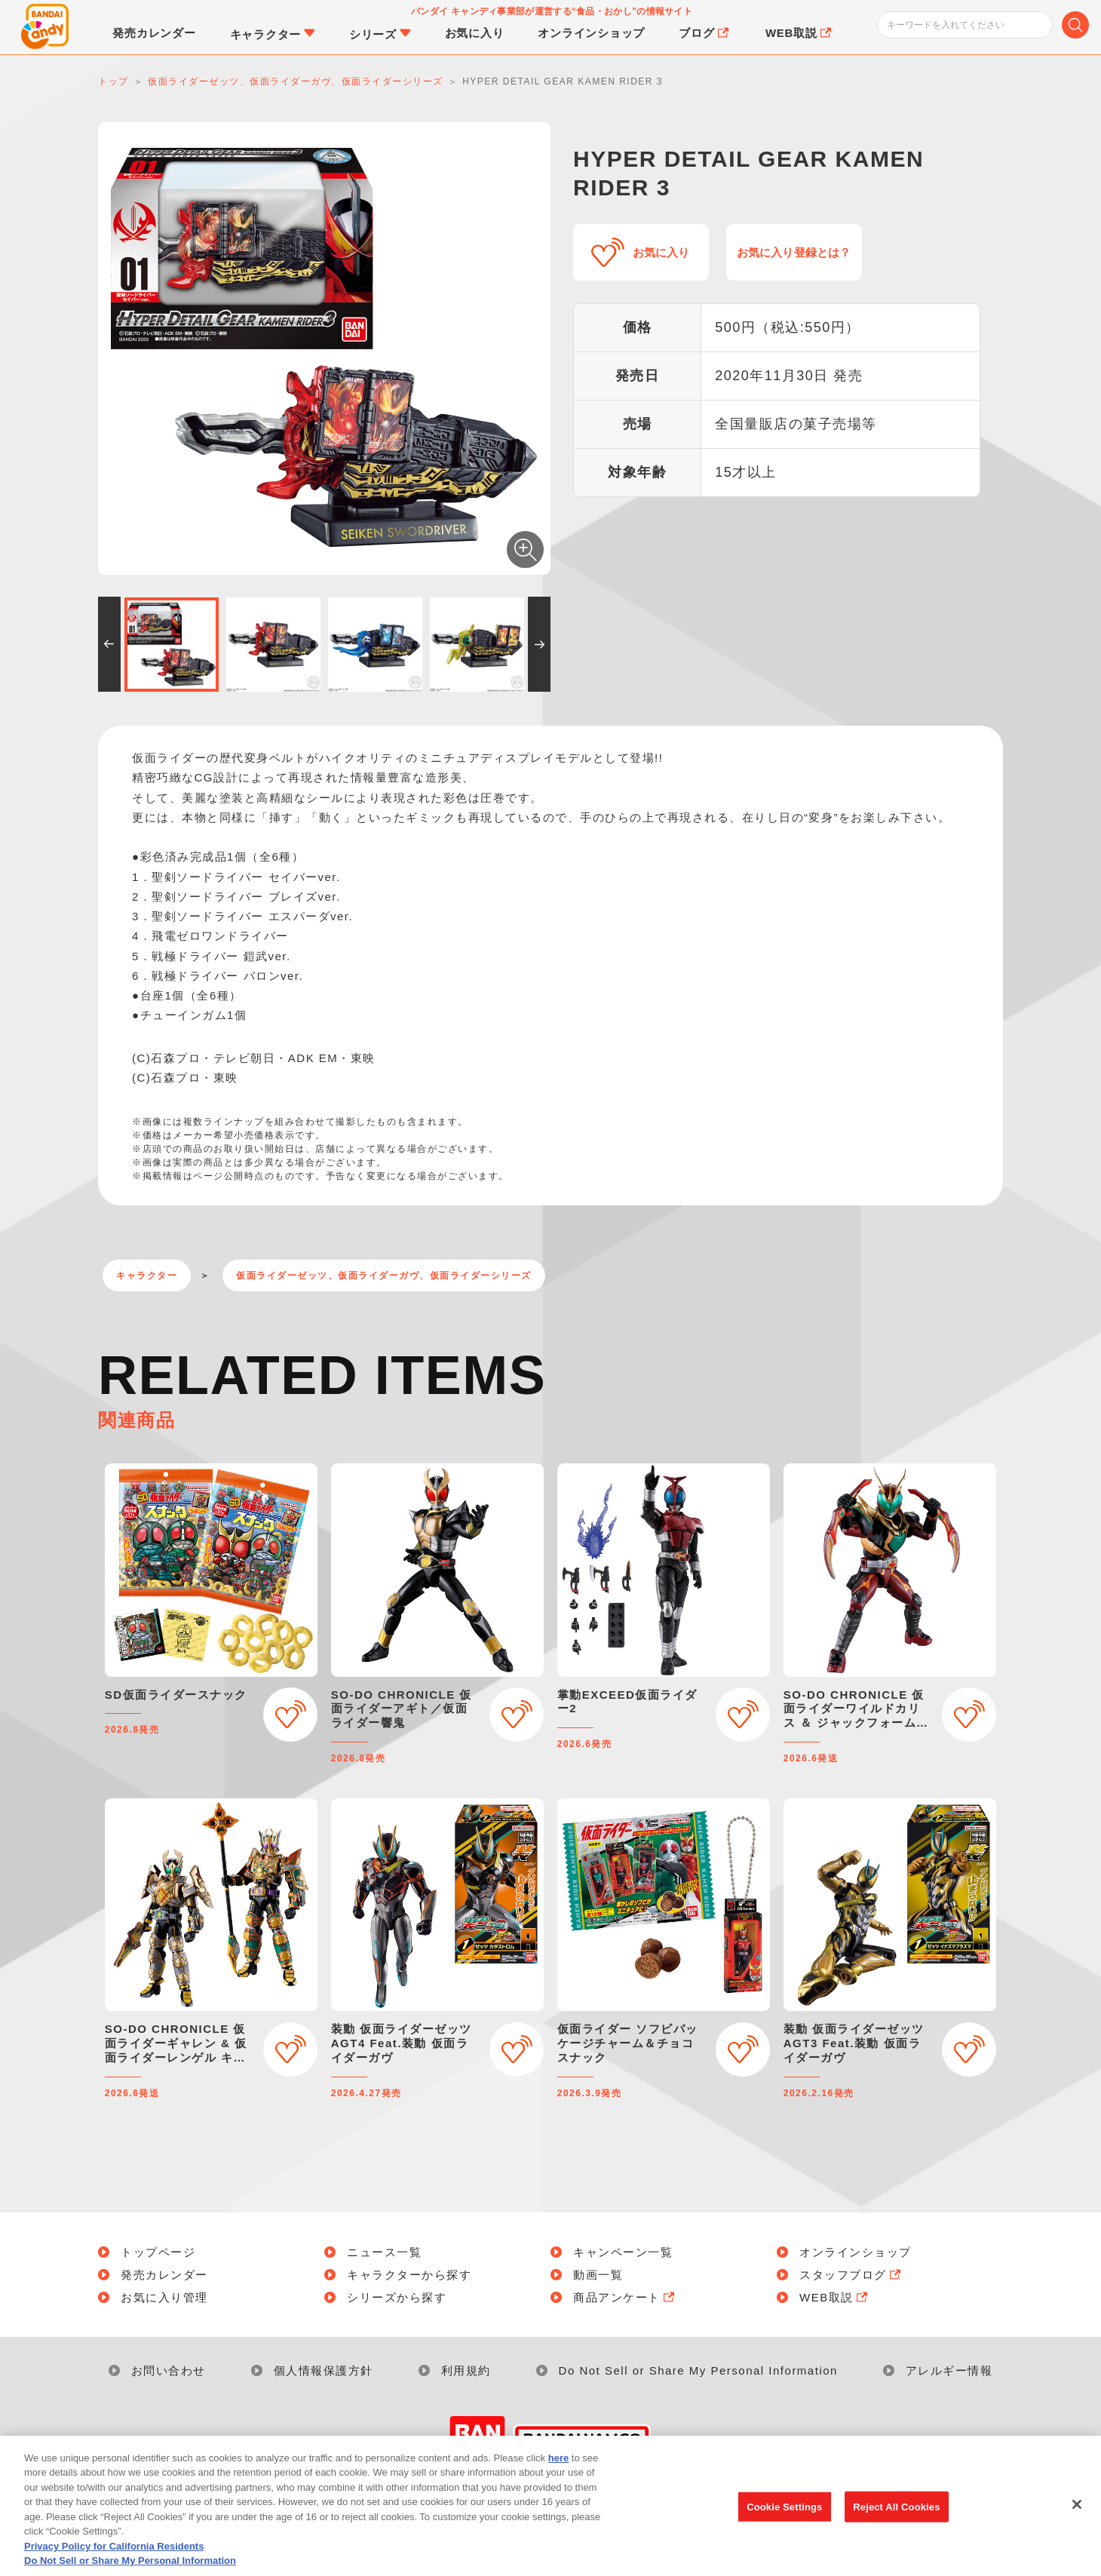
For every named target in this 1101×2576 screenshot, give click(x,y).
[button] (109, 644)
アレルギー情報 (949, 2370)
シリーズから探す (396, 2297)
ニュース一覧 (384, 2252)
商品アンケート (625, 2297)
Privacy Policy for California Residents (114, 2553)
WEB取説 (834, 2297)
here (558, 2465)
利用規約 (466, 2370)
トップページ (158, 2252)
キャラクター (146, 1275)
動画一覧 (598, 2274)
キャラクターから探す (409, 2274)
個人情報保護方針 (323, 2370)
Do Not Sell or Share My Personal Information (698, 2370)
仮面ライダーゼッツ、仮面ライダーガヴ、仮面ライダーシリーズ (384, 1275)
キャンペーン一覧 (623, 2252)
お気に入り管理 (164, 2297)
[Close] (1076, 2511)
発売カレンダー (164, 2274)
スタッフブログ (851, 2274)
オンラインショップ (855, 2252)
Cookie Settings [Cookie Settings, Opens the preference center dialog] (784, 2514)
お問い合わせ (168, 2370)
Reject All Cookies (896, 2514)
